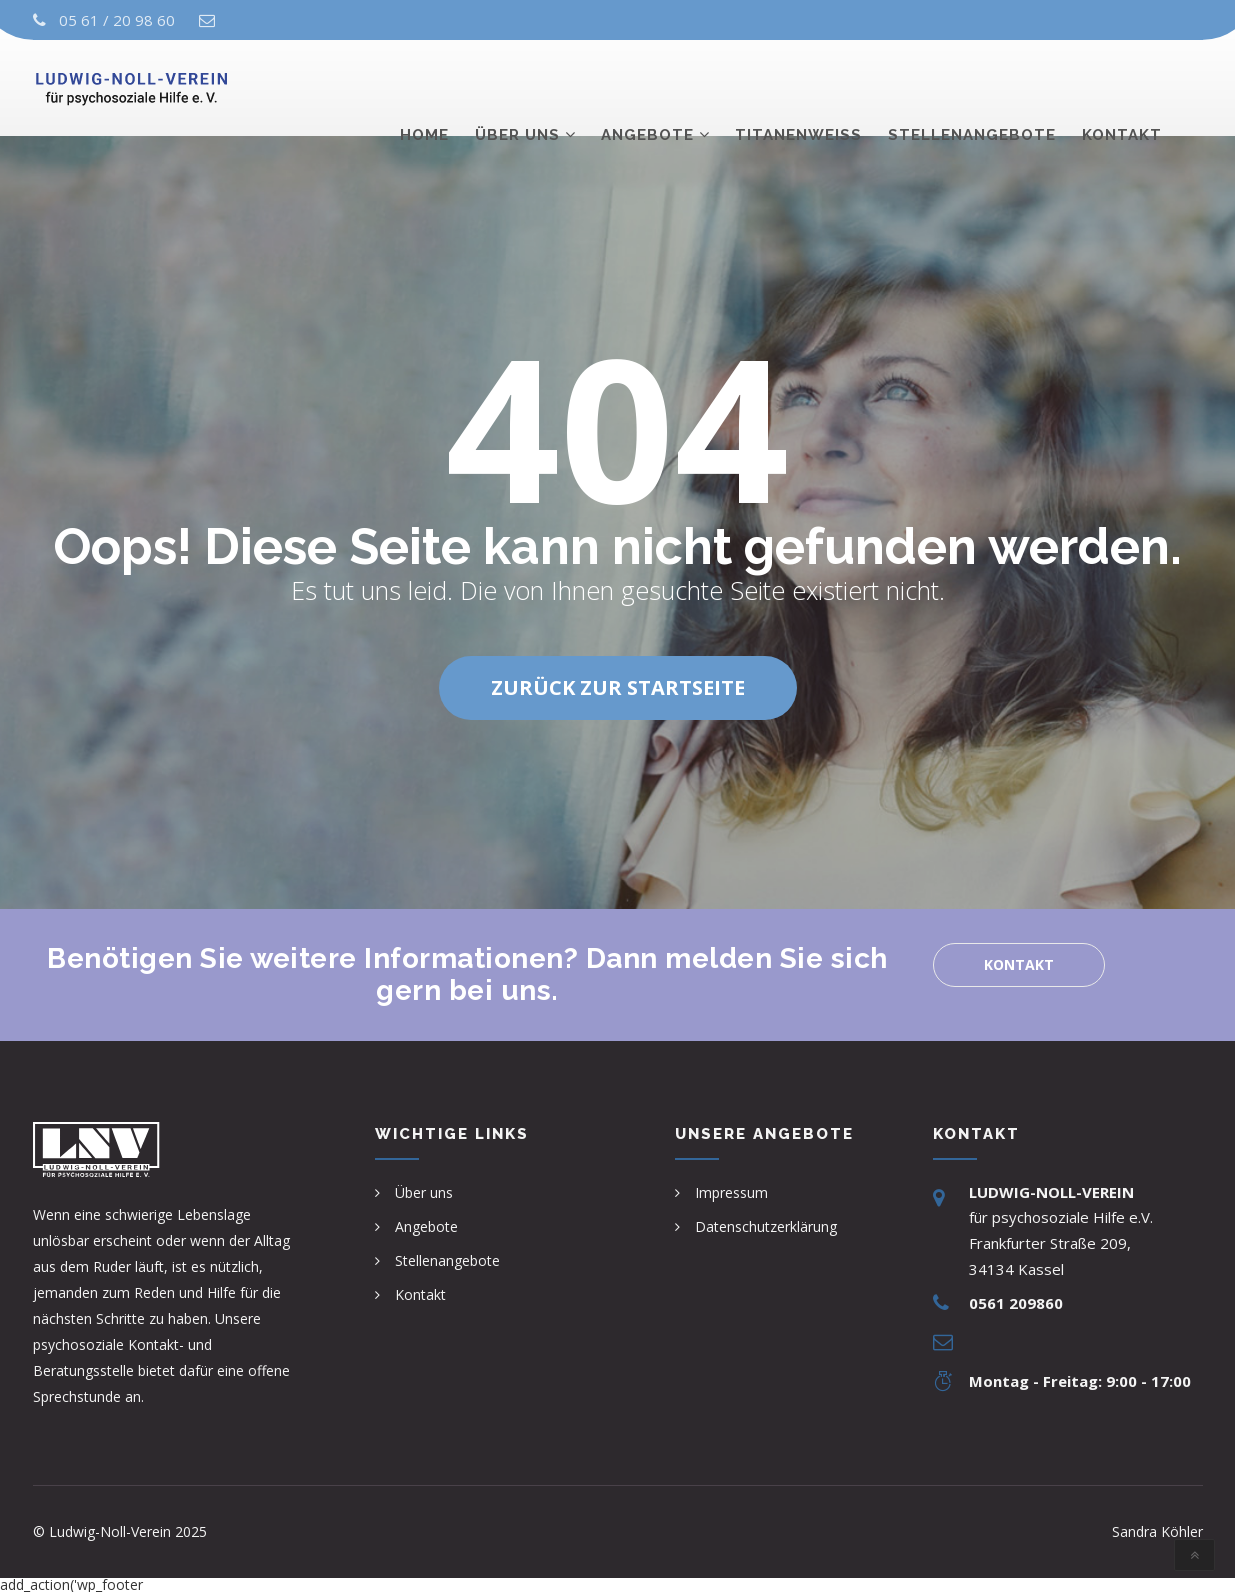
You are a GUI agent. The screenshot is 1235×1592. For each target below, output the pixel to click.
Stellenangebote (972, 87)
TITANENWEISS (798, 87)
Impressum (731, 1192)
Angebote (647, 87)
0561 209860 (1016, 1303)
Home (424, 87)
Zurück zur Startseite (618, 687)
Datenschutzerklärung (766, 1226)
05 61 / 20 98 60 (117, 20)
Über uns (517, 87)
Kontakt (1122, 87)
